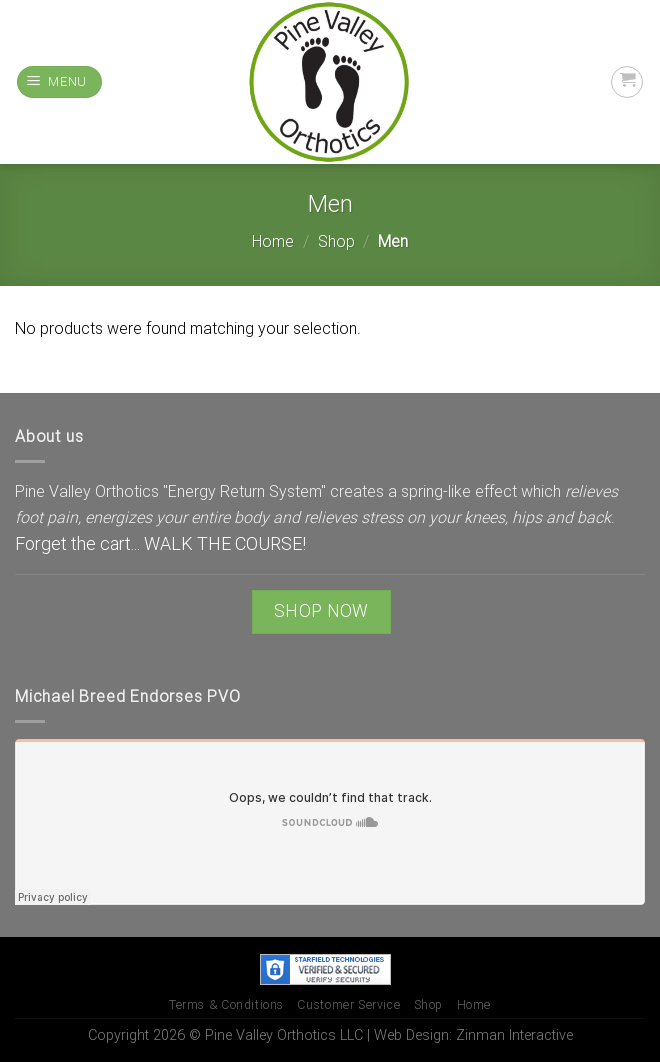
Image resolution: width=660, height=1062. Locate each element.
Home (273, 241)
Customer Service (348, 1005)
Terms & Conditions (226, 1005)
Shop (336, 241)
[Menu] (60, 82)
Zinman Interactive (514, 1035)
